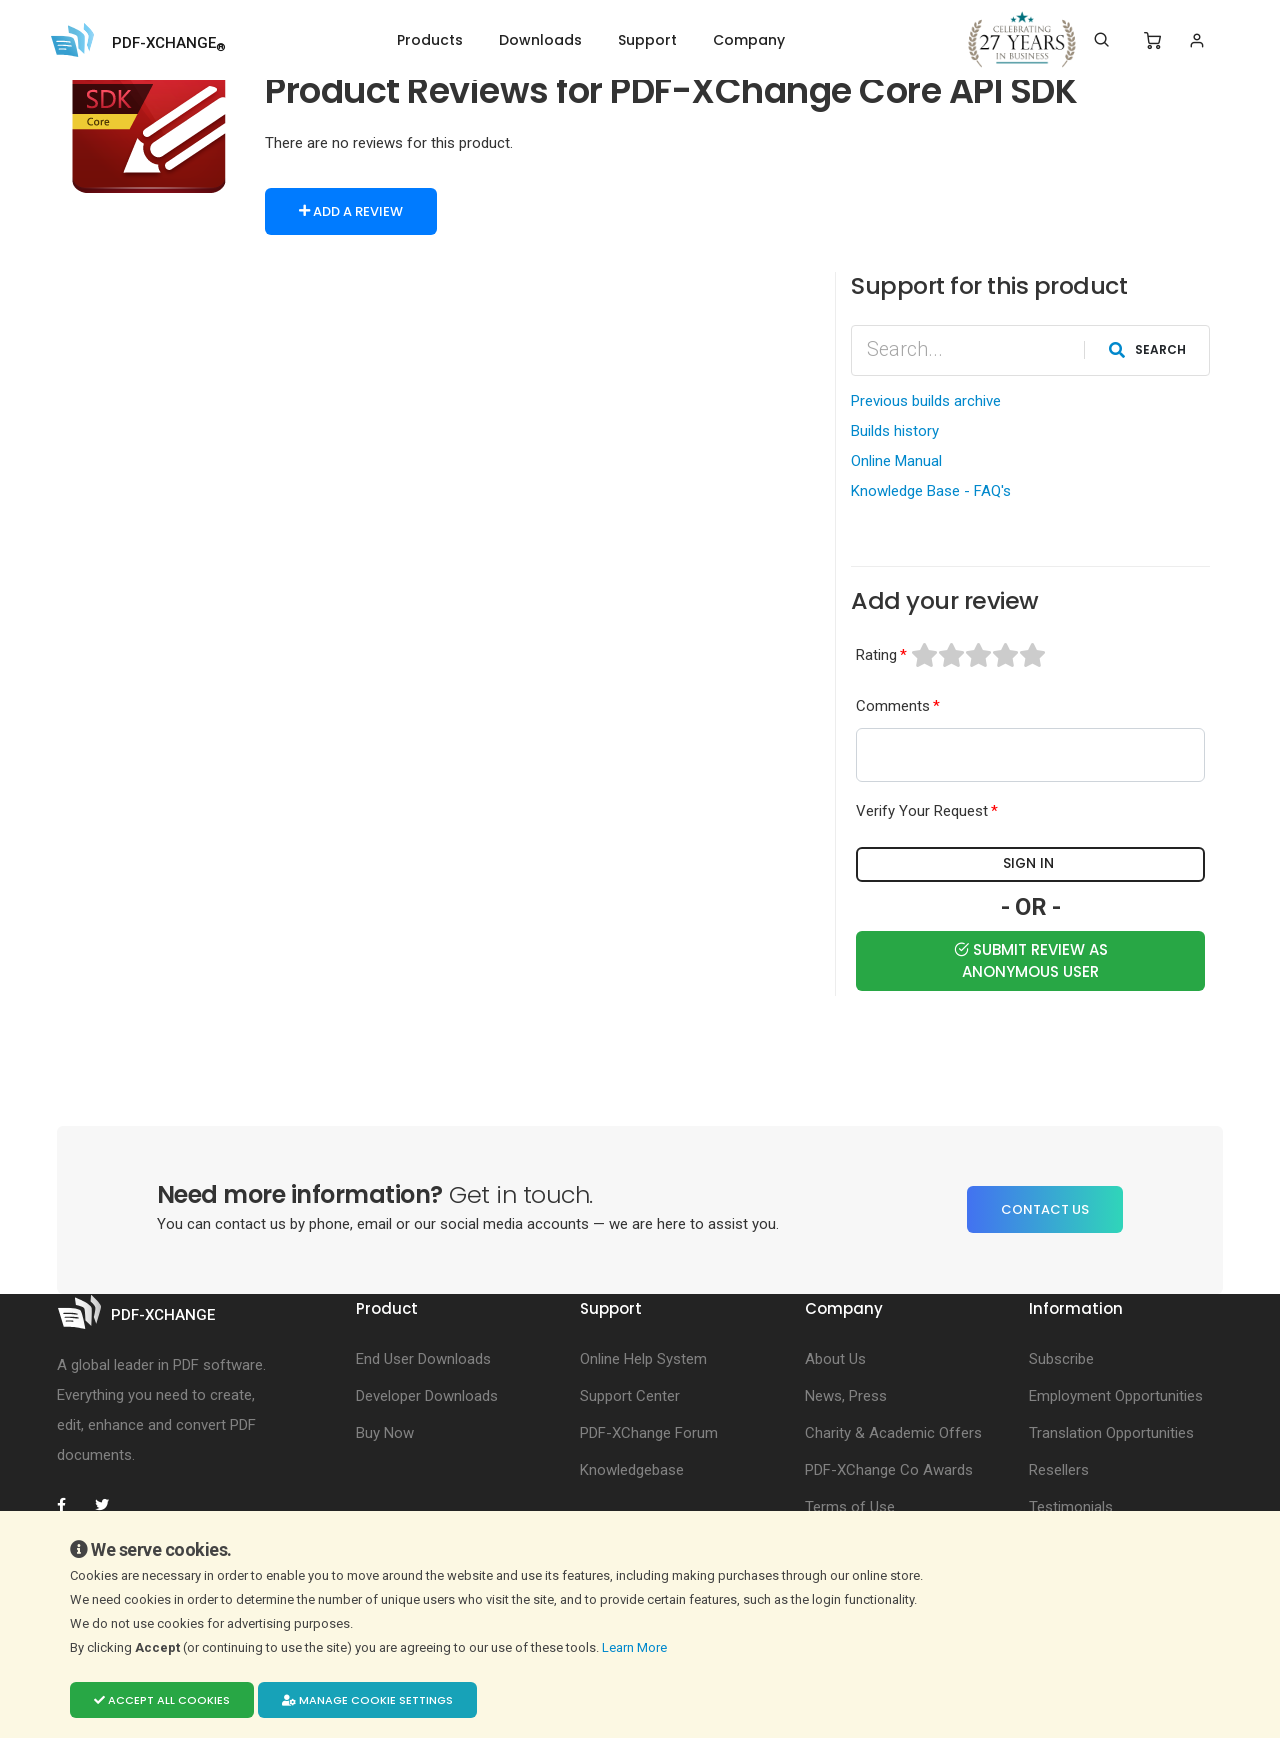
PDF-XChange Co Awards (889, 1469)
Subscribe (1061, 1358)
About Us (835, 1358)
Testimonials (1071, 1506)
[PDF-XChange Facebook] (72, 1504)
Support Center (630, 1395)
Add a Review (351, 211)
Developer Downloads (427, 1395)
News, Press (846, 1395)
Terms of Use (850, 1506)
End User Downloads (423, 1358)
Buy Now (385, 1432)
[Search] (1101, 40)
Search (1147, 348)
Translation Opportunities (1111, 1432)
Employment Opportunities (1116, 1395)
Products (430, 40)
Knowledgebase (632, 1469)
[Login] (1196, 40)
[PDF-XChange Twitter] (110, 1504)
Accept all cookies (162, 1700)
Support (647, 40)
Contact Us (1045, 1208)
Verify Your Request (922, 811)
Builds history (895, 430)
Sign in (1031, 864)
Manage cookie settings (367, 1700)
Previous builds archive (926, 400)
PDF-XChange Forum (649, 1432)
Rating (876, 654)
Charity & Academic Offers (893, 1432)
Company (749, 40)
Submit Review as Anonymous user (1031, 959)
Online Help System (643, 1358)
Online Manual (896, 460)
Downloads (540, 40)
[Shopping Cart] (1152, 41)
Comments (893, 705)
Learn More (636, 1647)
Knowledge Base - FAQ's (931, 490)
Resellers (1059, 1469)
